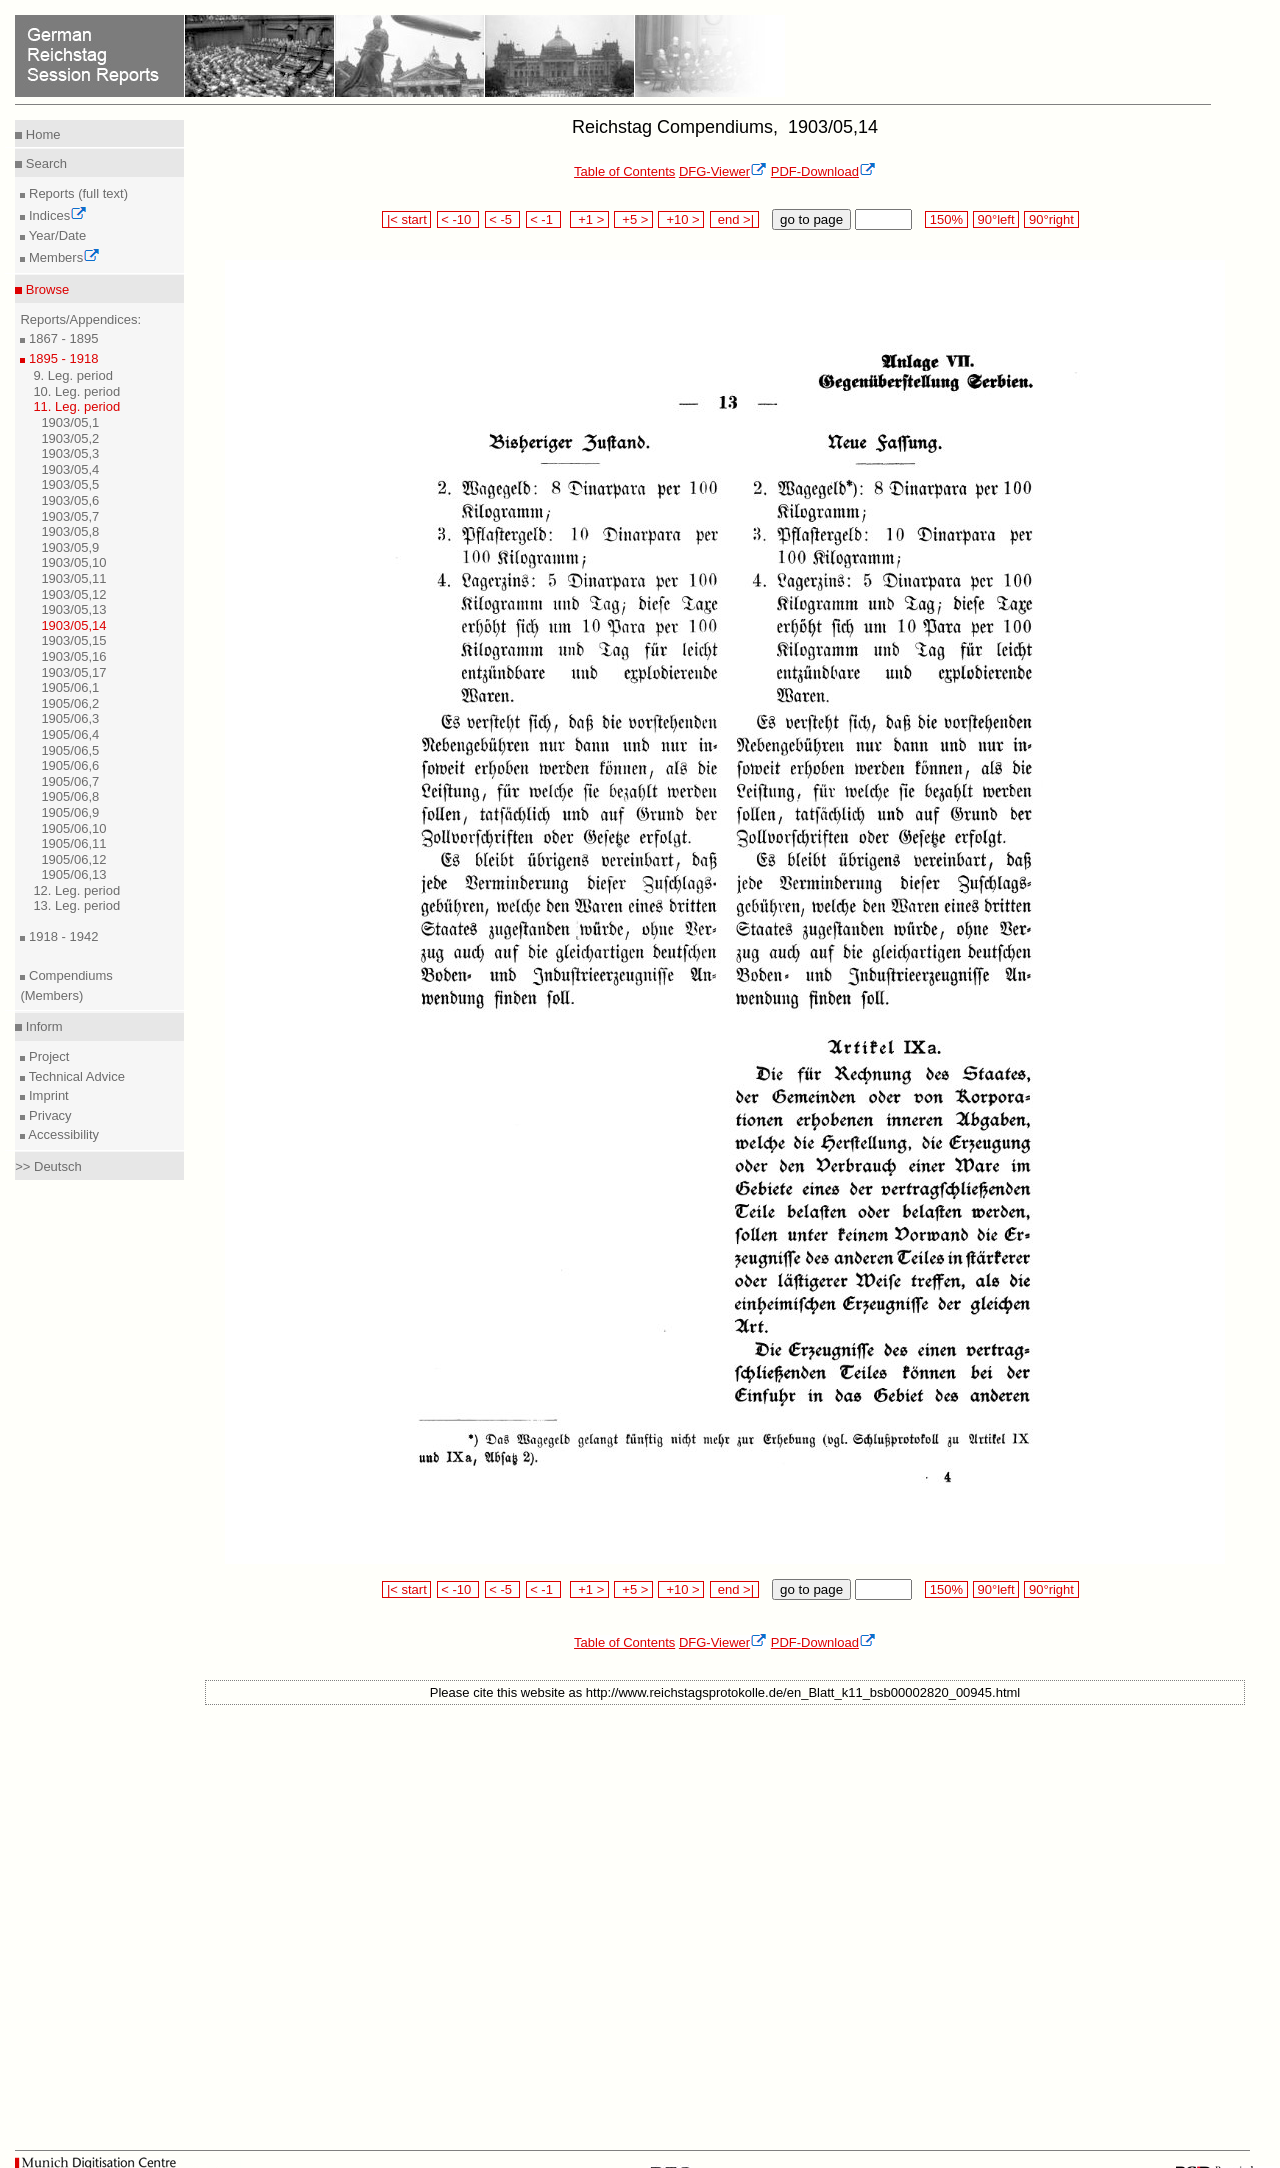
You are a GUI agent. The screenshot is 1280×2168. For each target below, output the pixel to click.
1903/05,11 (73, 578)
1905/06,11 (73, 843)
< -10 (458, 219)
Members (62, 257)
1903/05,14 (73, 625)
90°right (1051, 219)
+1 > (589, 219)
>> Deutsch (48, 1166)
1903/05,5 (70, 484)
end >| (734, 219)
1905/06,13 (73, 874)
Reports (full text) (76, 193)
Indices (56, 215)
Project (47, 1056)
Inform (42, 1026)
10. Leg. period (76, 391)
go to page (811, 219)
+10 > (681, 219)
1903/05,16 (73, 656)
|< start (406, 219)
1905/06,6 (70, 765)
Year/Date (55, 235)
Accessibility (62, 1134)
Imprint (46, 1095)
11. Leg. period (76, 406)
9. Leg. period (73, 375)
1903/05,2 (70, 438)
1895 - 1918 (61, 358)
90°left (996, 219)
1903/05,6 (70, 500)
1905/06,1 (70, 687)
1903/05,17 (73, 672)
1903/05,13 (73, 609)
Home (41, 134)
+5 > (633, 219)
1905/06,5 (70, 750)
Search (44, 163)
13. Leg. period (76, 905)
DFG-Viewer (723, 171)
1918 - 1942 (61, 936)
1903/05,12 (73, 594)
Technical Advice (75, 1076)
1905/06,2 (70, 703)
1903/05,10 (73, 562)
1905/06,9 (70, 812)
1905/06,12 (73, 859)
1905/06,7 (70, 781)
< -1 (544, 219)
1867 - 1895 (61, 338)
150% (946, 219)
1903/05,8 (70, 531)
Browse (45, 289)
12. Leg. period (76, 890)
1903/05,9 (70, 547)
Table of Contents (624, 171)
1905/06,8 (70, 796)
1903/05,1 (70, 422)
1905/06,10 (73, 828)
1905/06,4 (70, 734)
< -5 (503, 219)
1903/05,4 (70, 469)
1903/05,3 (70, 453)
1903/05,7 (70, 516)
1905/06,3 (70, 718)
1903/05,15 (73, 640)
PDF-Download (823, 171)
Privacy (48, 1115)
